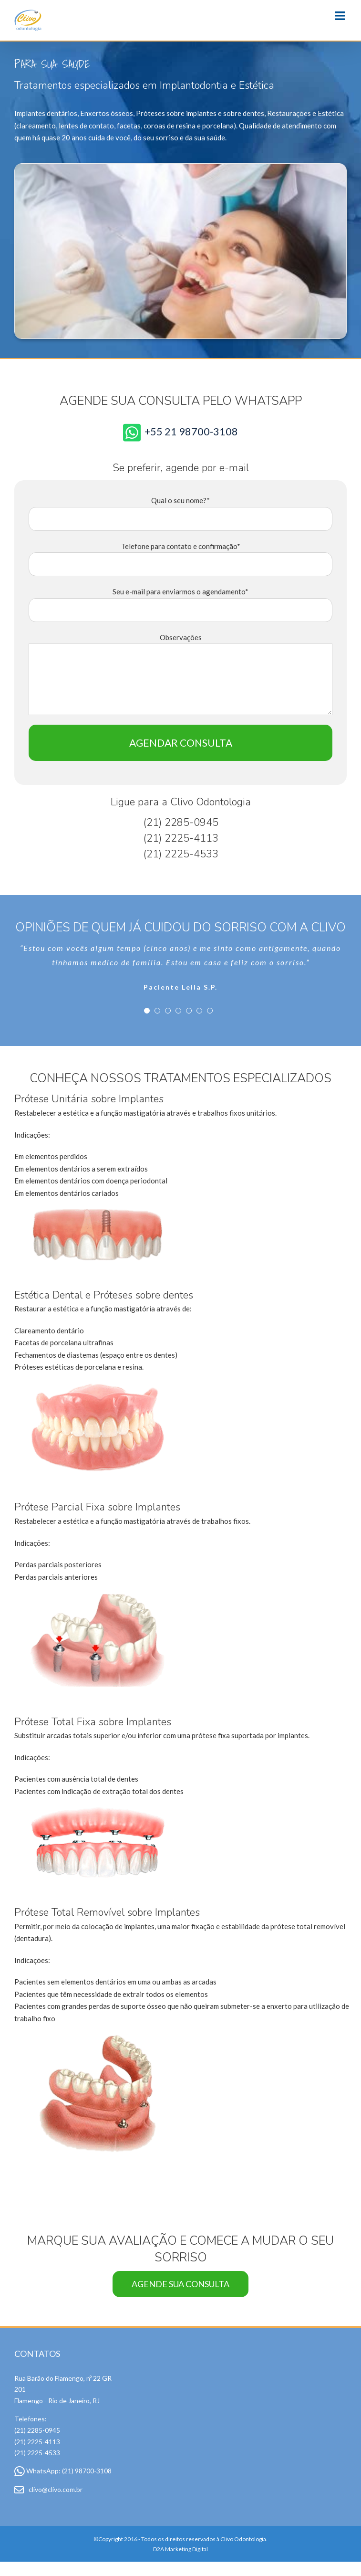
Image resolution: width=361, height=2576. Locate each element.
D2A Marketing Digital (180, 2549)
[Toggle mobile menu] (341, 15)
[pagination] (147, 1011)
